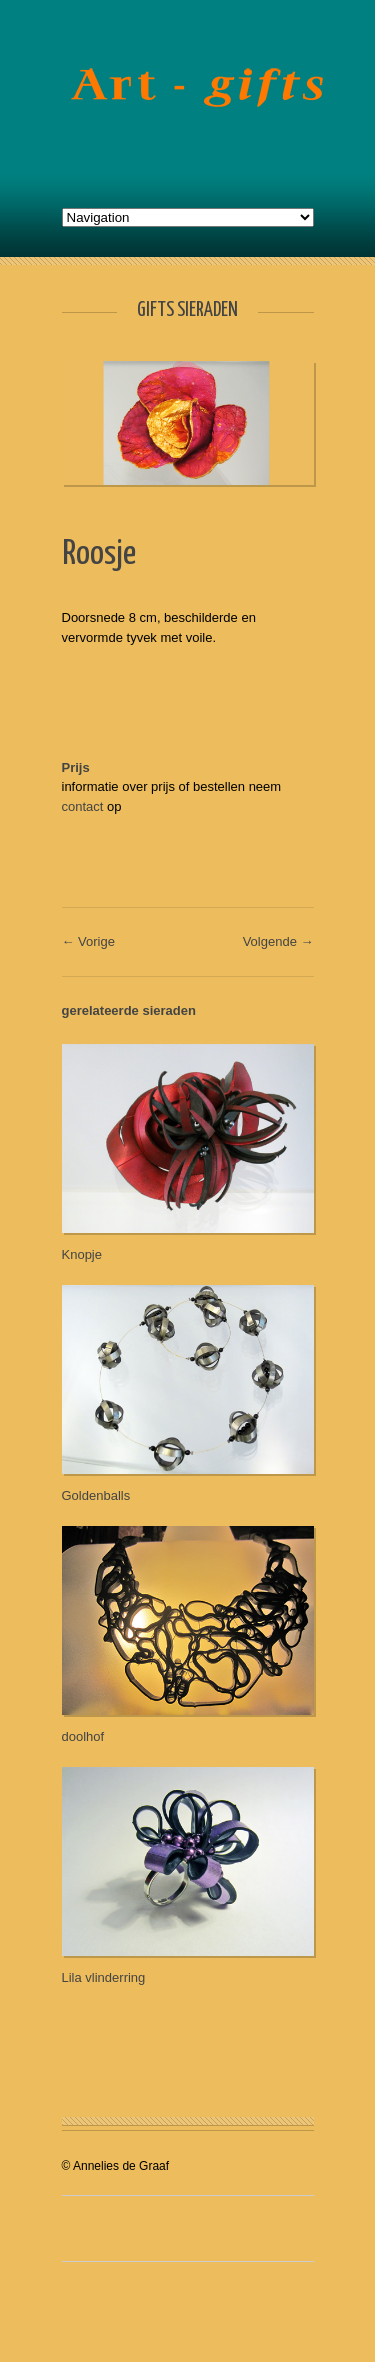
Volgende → (278, 941)
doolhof (83, 1736)
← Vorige (88, 941)
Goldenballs (96, 1495)
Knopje (82, 1254)
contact (83, 806)
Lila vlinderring (104, 1977)
